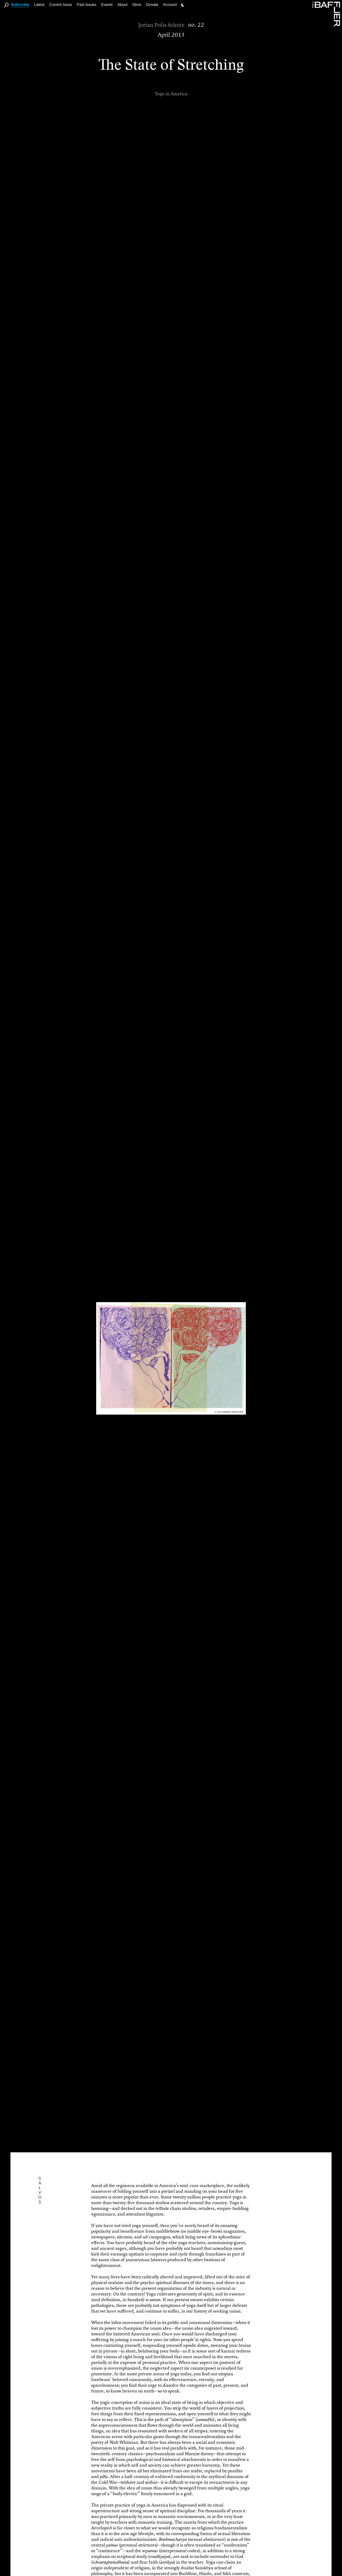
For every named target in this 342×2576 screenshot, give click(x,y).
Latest (39, 5)
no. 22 (196, 24)
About (123, 5)
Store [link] (136, 5)
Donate (152, 5)
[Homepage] (327, 14)
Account (170, 5)
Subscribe (20, 5)
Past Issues (86, 5)
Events (107, 5)
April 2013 (171, 34)
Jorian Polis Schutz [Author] (161, 25)
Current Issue (60, 5)
